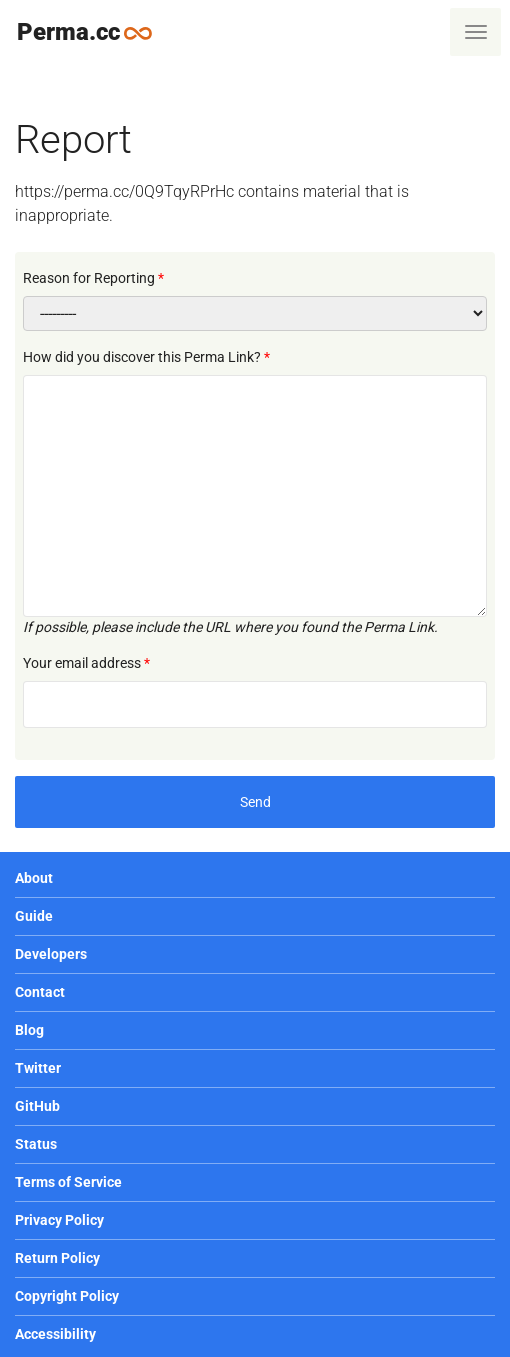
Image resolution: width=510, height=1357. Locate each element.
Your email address (82, 663)
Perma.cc (93, 31)
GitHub (37, 1106)
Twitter (38, 1068)
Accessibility (55, 1334)
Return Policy (57, 1258)
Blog (29, 1030)
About (34, 878)
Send (255, 802)
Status (36, 1144)
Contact (40, 992)
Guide (34, 916)
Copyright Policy (67, 1296)
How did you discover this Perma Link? (142, 357)
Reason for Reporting (89, 278)
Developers (51, 954)
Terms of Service (68, 1182)
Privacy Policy (59, 1220)
